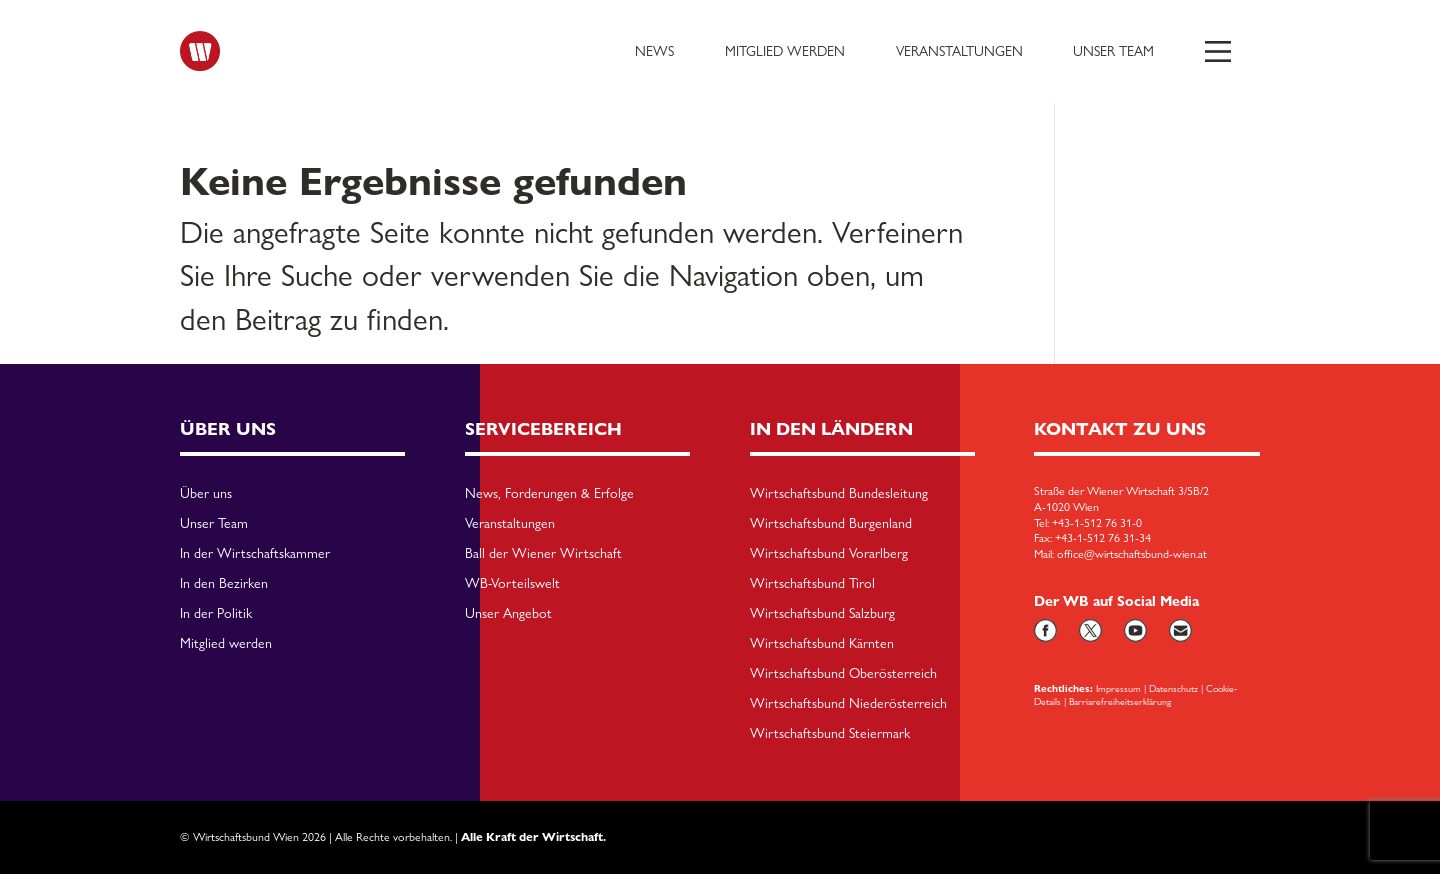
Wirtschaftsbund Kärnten (822, 644)
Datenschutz (1173, 688)
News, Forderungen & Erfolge (549, 494)
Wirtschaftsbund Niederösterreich (848, 704)
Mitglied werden (785, 51)
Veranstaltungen (959, 51)
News (654, 51)
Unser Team (1113, 51)
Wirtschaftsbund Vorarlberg (829, 554)
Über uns (206, 494)
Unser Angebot (508, 614)
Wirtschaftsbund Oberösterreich (843, 674)
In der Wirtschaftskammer (255, 554)
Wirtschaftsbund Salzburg (822, 614)
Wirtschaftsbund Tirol (812, 584)
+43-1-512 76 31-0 (1097, 523)
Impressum (1118, 688)
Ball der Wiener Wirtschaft (543, 554)
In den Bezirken (224, 584)
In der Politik (216, 614)
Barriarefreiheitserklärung (1120, 701)
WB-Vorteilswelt (512, 584)
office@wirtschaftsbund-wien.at (1132, 554)
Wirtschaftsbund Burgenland (831, 524)
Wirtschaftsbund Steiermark (830, 734)
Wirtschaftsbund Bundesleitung (839, 494)
